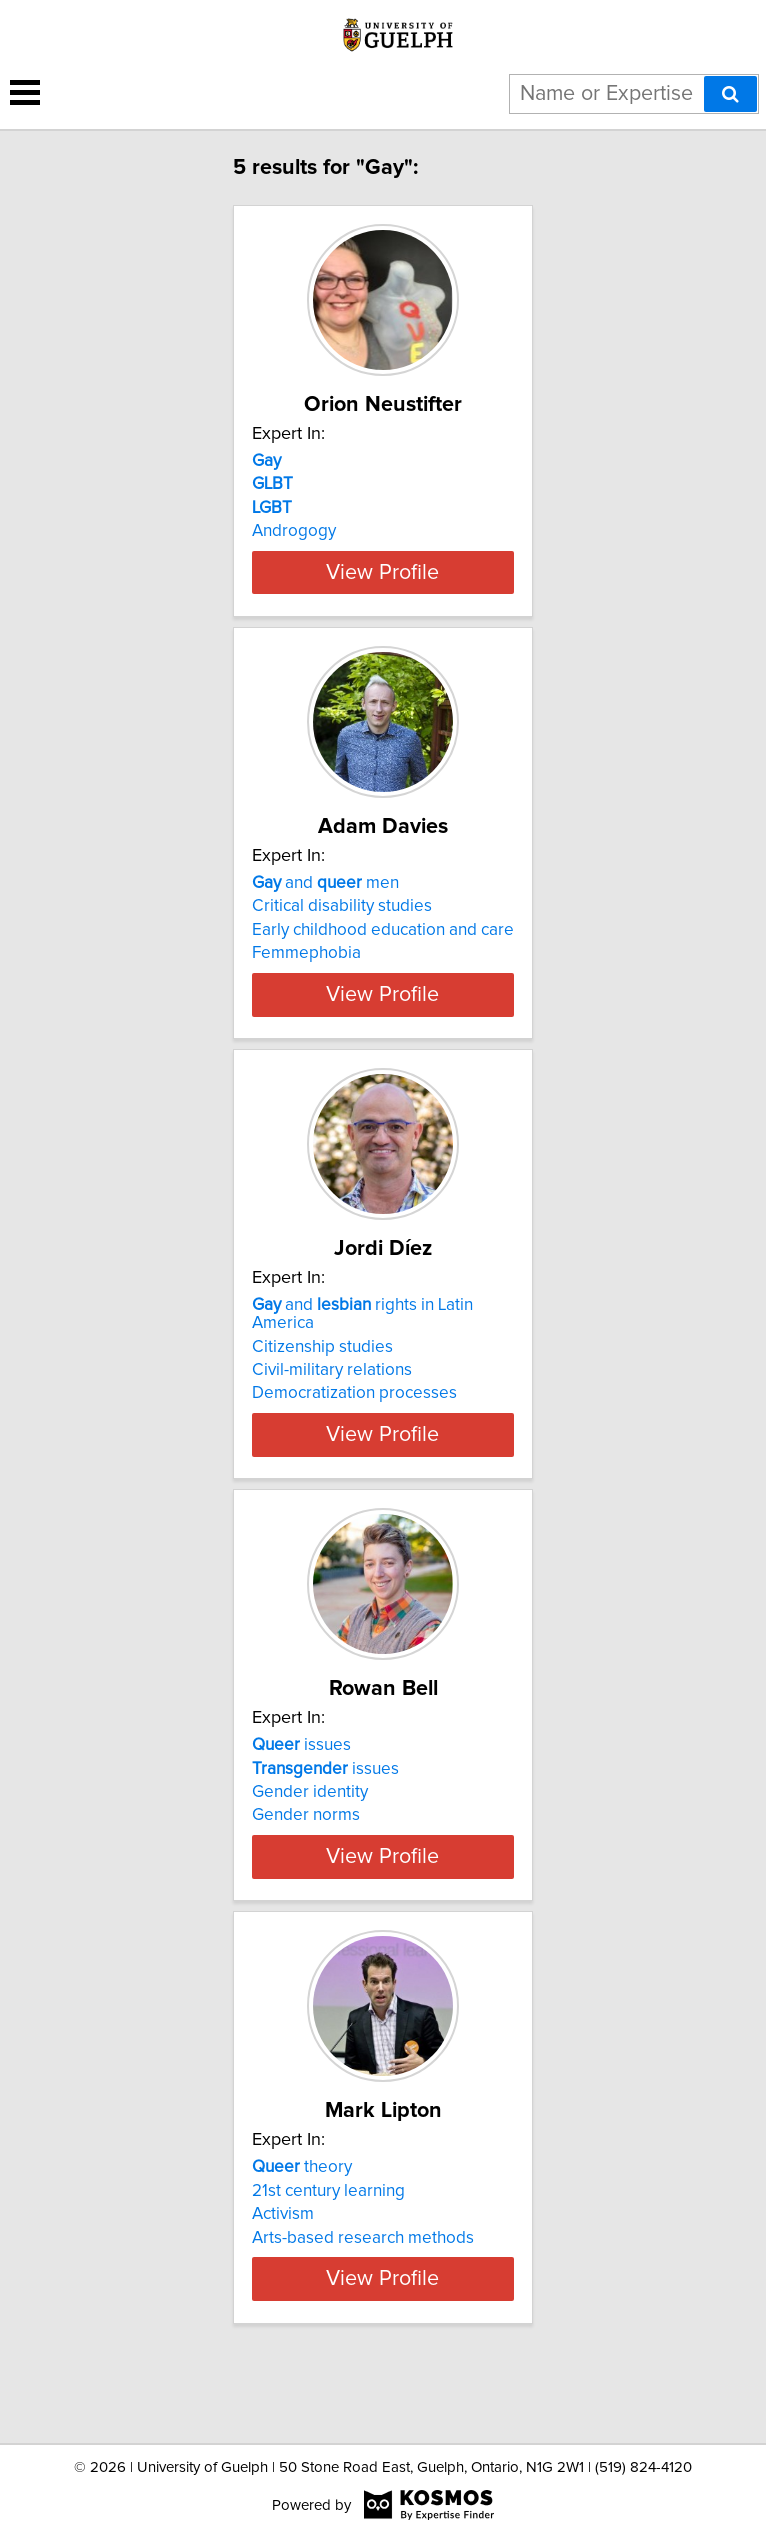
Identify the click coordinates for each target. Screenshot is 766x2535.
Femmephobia (306, 971)
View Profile (382, 590)
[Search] (730, 94)
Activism (283, 2268)
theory (302, 2221)
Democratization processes (354, 1429)
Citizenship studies (322, 1382)
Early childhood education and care (383, 948)
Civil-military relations (332, 1406)
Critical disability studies (342, 924)
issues (301, 1781)
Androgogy (294, 531)
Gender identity (310, 1828)
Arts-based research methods (363, 2291)
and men (325, 901)
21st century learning (328, 2244)
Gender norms (306, 1851)
